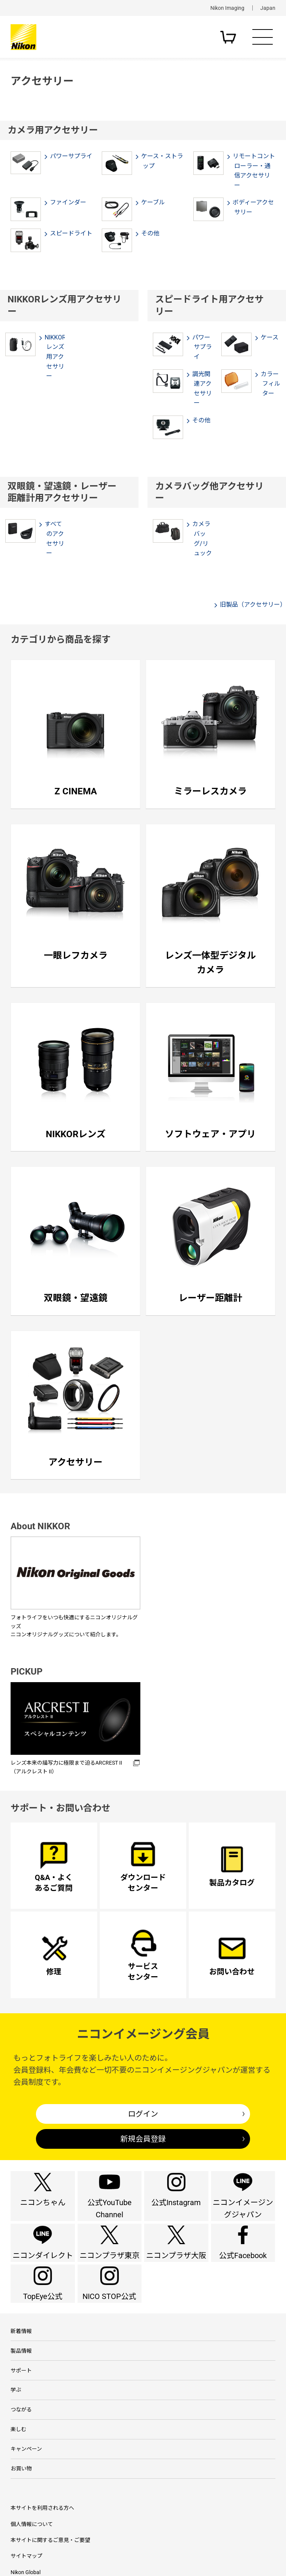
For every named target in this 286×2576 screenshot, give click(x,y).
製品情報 (21, 2414)
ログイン (143, 2113)
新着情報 (21, 2390)
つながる (21, 2486)
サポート (21, 2438)
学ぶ (16, 2462)
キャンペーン (26, 2534)
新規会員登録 (143, 2138)
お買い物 (21, 2558)
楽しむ (18, 2510)
